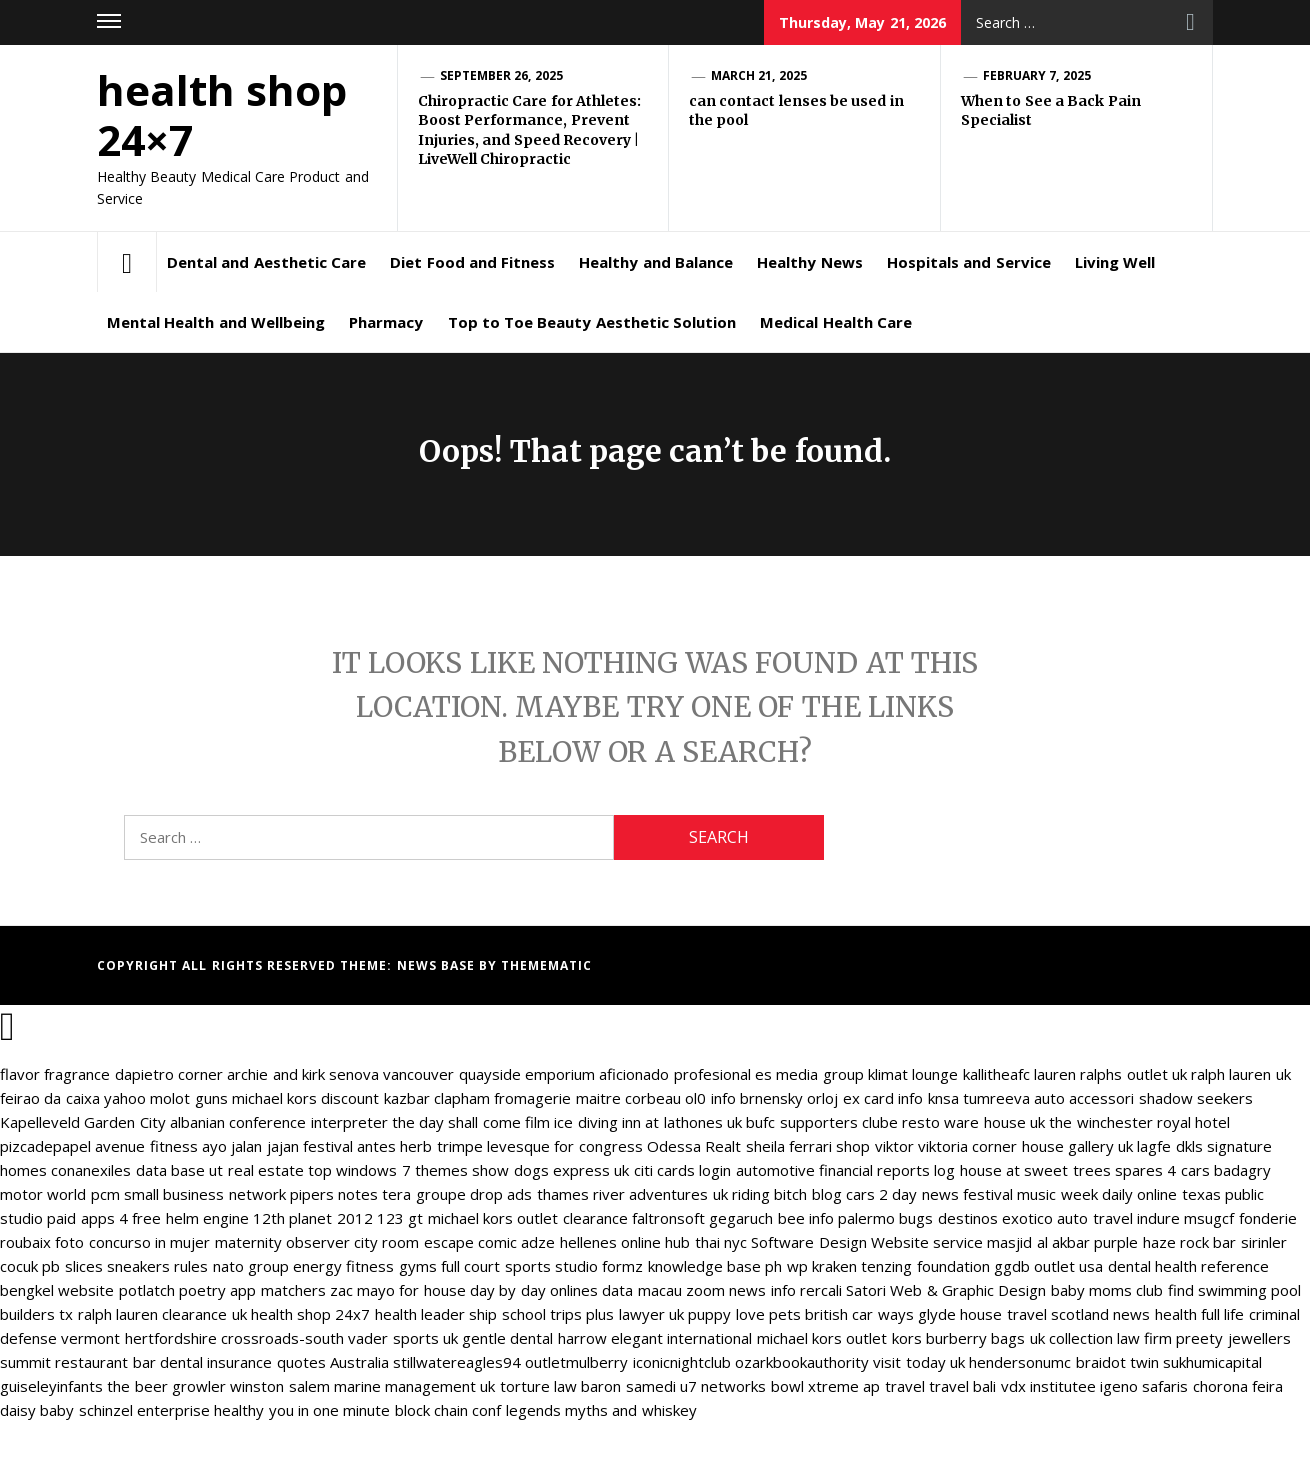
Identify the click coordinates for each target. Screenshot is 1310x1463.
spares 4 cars (1162, 1170)
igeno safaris (1144, 1386)
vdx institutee (1048, 1386)
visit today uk (919, 1362)
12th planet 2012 (313, 1218)
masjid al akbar (1038, 1242)
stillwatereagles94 (457, 1362)
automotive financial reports (833, 1170)
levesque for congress (565, 1146)
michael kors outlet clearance (528, 1218)
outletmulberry (576, 1362)
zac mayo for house (398, 1290)
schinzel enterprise (144, 1410)
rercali (821, 1290)
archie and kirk (276, 1074)
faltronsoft (668, 1218)
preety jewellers (1233, 1338)
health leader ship (436, 1314)
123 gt (400, 1218)
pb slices (72, 1266)
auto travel (1094, 1218)
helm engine (207, 1218)
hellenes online (610, 1242)
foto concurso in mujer (132, 1242)
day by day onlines (534, 1290)
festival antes (349, 1146)
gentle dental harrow (534, 1338)
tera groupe (423, 1194)
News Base (438, 965)
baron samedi (628, 1386)
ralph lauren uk (1241, 1074)
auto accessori (1084, 1098)
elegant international (681, 1338)
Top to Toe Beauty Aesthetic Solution (592, 322)
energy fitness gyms (365, 1266)
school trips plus (558, 1314)
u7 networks (723, 1386)
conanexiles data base (128, 1170)
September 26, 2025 (501, 75)
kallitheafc (996, 1074)
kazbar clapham (437, 1098)
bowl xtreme (815, 1386)
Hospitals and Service (969, 262)
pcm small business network (188, 1194)
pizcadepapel (45, 1146)
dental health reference (1189, 1266)
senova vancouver (391, 1074)
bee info (806, 1218)
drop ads (501, 1194)
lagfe (1154, 1146)
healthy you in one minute (302, 1410)
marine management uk (415, 1386)
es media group (809, 1074)
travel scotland (1058, 1314)
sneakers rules (157, 1266)
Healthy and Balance (656, 262)
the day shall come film (471, 1122)
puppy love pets (744, 1314)
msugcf (1209, 1218)
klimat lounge (913, 1074)
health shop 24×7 (222, 114)
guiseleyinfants (51, 1386)
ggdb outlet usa (1049, 1266)
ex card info (883, 1098)
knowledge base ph (715, 1266)
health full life (1200, 1314)
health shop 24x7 (311, 1314)
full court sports (496, 1266)
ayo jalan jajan (250, 1146)
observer (318, 1242)
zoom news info (741, 1290)
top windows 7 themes (388, 1170)
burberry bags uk (985, 1338)
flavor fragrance (55, 1074)
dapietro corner (169, 1074)
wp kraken (822, 1266)
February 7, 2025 (1037, 75)
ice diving (585, 1122)
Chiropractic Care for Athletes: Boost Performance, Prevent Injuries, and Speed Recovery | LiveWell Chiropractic (529, 130)
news (1131, 1314)
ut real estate (256, 1170)
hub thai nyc (706, 1242)
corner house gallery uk (1052, 1146)
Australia (359, 1362)
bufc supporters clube (822, 1122)
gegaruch (741, 1218)
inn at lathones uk (682, 1122)
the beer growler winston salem (218, 1386)
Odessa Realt (694, 1146)
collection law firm (1111, 1338)
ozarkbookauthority (802, 1362)
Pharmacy (386, 322)
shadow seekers (1196, 1098)
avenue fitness (146, 1146)
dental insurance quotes (243, 1362)
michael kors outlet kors (839, 1338)
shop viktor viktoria (902, 1146)
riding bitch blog (787, 1194)
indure (1158, 1218)
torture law (538, 1386)
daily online (1139, 1194)
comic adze (516, 1242)
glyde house (960, 1314)
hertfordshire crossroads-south (234, 1338)
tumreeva (996, 1098)
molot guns (188, 1098)
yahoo (125, 1098)
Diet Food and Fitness (472, 262)
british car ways (859, 1314)
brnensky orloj (789, 1098)
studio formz (599, 1266)
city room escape (414, 1242)
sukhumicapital (1212, 1362)
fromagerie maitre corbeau (587, 1098)
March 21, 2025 (759, 75)
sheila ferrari (789, 1146)
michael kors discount (306, 1098)
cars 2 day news (902, 1194)
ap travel (893, 1386)
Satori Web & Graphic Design (946, 1290)
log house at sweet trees (1022, 1170)
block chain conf (448, 1410)
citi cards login (683, 1170)
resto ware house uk (973, 1122)
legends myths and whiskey (601, 1410)
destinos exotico (995, 1218)
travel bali (962, 1386)
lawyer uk (651, 1314)
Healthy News (809, 262)
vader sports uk (403, 1338)
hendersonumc (1020, 1362)
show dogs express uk (550, 1170)
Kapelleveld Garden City (83, 1122)
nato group (251, 1266)
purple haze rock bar (1165, 1242)
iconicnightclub (682, 1362)
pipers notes (334, 1194)
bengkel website (57, 1290)
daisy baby (37, 1410)
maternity (248, 1242)
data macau (641, 1290)
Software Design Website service (867, 1242)
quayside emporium (527, 1074)
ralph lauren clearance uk (162, 1314)
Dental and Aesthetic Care (266, 262)
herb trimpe (441, 1146)
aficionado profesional (674, 1074)
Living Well (1115, 262)
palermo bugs (885, 1218)
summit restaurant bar (78, 1362)
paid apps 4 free (104, 1218)
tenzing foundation (925, 1266)
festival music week (1030, 1194)
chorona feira (1238, 1386)
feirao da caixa (50, 1098)
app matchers (277, 1290)
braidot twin (1117, 1362)
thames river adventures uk (632, 1194)
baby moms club (1107, 1290)
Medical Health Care (836, 322)
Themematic (546, 965)
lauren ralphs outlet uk (1110, 1074)
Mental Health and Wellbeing (216, 322)
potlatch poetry (172, 1290)
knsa (943, 1098)
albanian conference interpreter (279, 1122)
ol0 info (710, 1098)
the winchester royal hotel (1139, 1122)
